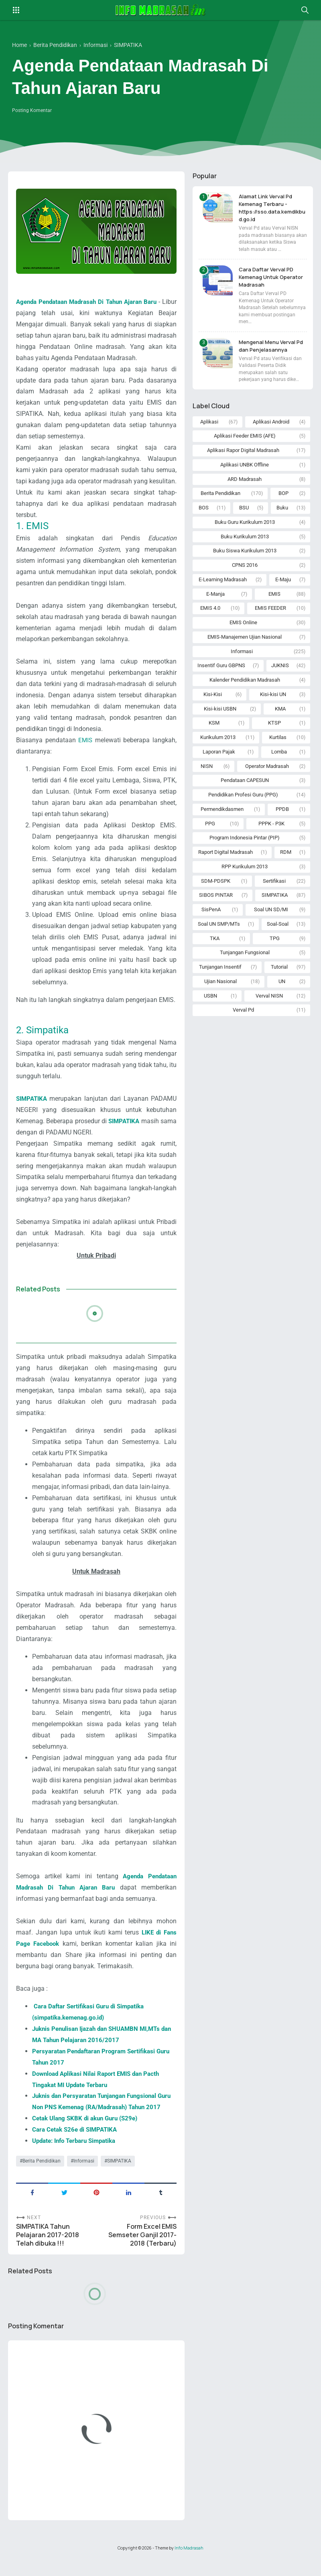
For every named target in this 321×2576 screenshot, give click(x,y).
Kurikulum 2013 (218, 753)
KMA (280, 723)
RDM (285, 874)
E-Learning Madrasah (223, 587)
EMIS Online (243, 633)
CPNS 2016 (245, 573)
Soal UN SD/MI (271, 934)
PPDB (282, 828)
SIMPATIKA (119, 2176)
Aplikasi (209, 422)
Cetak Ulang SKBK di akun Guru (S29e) (88, 2133)
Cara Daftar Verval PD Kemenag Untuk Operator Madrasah (268, 276)
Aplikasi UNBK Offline (244, 467)
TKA (214, 964)
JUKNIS (280, 678)
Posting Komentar (32, 110)
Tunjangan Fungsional (245, 979)
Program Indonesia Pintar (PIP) (244, 858)
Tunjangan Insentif (220, 994)
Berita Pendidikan (41, 2176)
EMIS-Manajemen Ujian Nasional (244, 648)
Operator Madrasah (267, 783)
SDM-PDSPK (215, 904)
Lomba (279, 768)
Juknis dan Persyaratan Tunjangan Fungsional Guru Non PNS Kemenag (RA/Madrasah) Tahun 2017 (100, 2111)
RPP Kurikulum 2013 (244, 889)
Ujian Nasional (220, 1009)
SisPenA (211, 934)
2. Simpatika (42, 1032)
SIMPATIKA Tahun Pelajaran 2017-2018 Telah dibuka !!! (47, 2251)
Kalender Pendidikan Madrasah (244, 693)
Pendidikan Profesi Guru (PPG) (243, 813)
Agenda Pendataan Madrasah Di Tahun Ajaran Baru (94, 301)
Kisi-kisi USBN (220, 723)
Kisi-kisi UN (273, 708)
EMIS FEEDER (270, 618)
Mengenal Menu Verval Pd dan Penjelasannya (270, 345)
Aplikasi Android (271, 422)
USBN (210, 1024)
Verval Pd (243, 1039)
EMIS (85, 741)
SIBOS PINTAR (216, 919)
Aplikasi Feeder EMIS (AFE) (245, 437)
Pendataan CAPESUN (245, 798)
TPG (275, 964)
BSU (244, 512)
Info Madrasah (189, 2565)
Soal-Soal (277, 949)
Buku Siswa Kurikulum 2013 (244, 557)
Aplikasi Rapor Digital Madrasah (243, 452)
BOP (283, 497)
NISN (207, 783)
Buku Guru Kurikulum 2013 (245, 527)
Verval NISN (269, 1024)
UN (281, 1009)
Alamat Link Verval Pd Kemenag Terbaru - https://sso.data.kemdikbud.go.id (273, 207)
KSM (214, 738)
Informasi (83, 2176)
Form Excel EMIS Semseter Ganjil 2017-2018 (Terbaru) (142, 2251)
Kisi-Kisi (212, 708)
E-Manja (215, 603)
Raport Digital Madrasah (225, 874)
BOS (204, 512)
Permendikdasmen (222, 828)
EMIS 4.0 (210, 618)
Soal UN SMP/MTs (219, 949)
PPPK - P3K (271, 844)
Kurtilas (277, 753)
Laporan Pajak (219, 768)
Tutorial (279, 994)
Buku (282, 512)
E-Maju (283, 587)
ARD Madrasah (245, 482)
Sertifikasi (274, 904)
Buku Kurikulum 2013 (245, 543)
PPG (210, 844)
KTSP (274, 738)
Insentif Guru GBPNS (221, 678)
